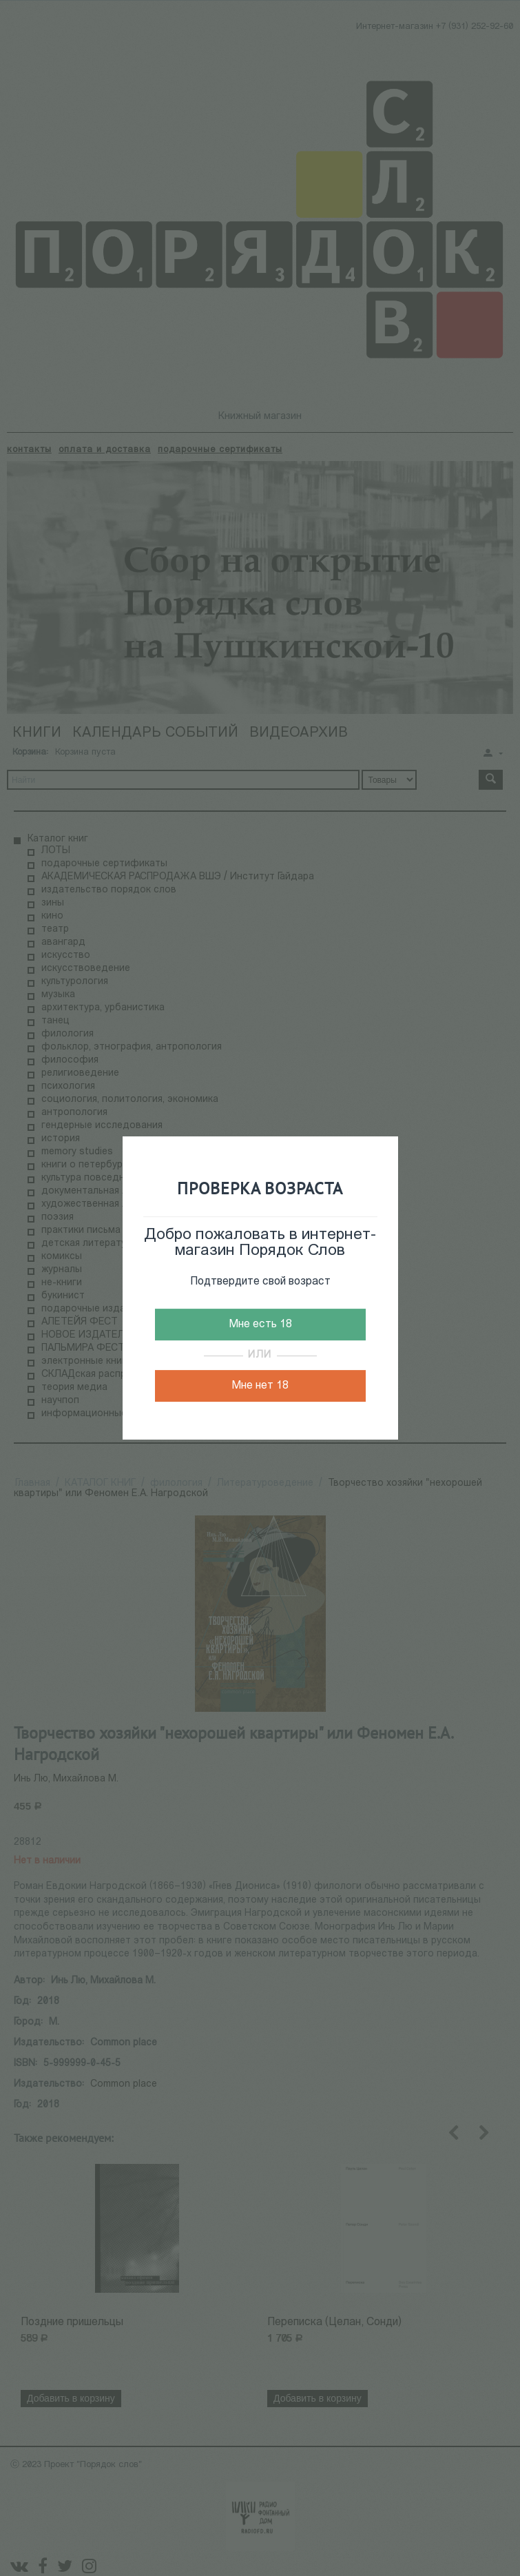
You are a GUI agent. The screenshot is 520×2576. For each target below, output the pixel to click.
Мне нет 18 (260, 1385)
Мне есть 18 (260, 1324)
